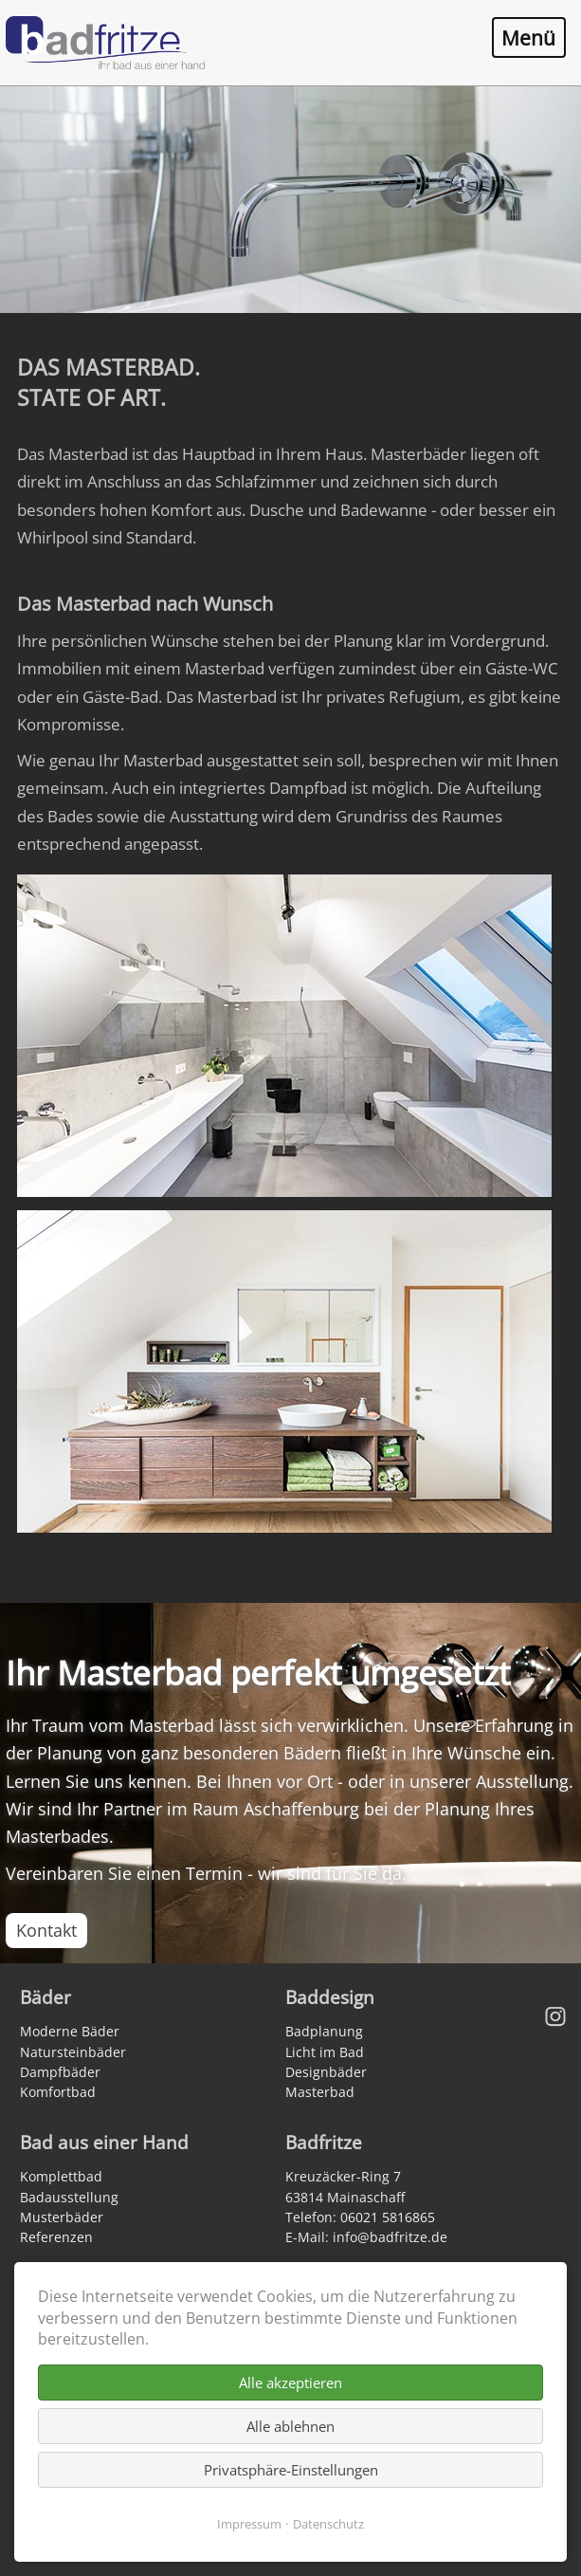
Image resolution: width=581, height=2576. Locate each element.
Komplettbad (61, 2176)
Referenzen (56, 2237)
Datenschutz (328, 2523)
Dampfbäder (60, 2072)
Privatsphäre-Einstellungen (291, 2469)
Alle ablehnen (290, 2426)
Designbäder (326, 2072)
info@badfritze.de (390, 2237)
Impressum (249, 2523)
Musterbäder (61, 2217)
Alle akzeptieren (290, 2382)
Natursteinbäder (73, 2052)
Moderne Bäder (69, 2031)
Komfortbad (58, 2092)
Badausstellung (69, 2197)
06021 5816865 (387, 2217)
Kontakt (46, 1930)
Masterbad (319, 2092)
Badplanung (324, 2031)
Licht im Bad (324, 2052)
